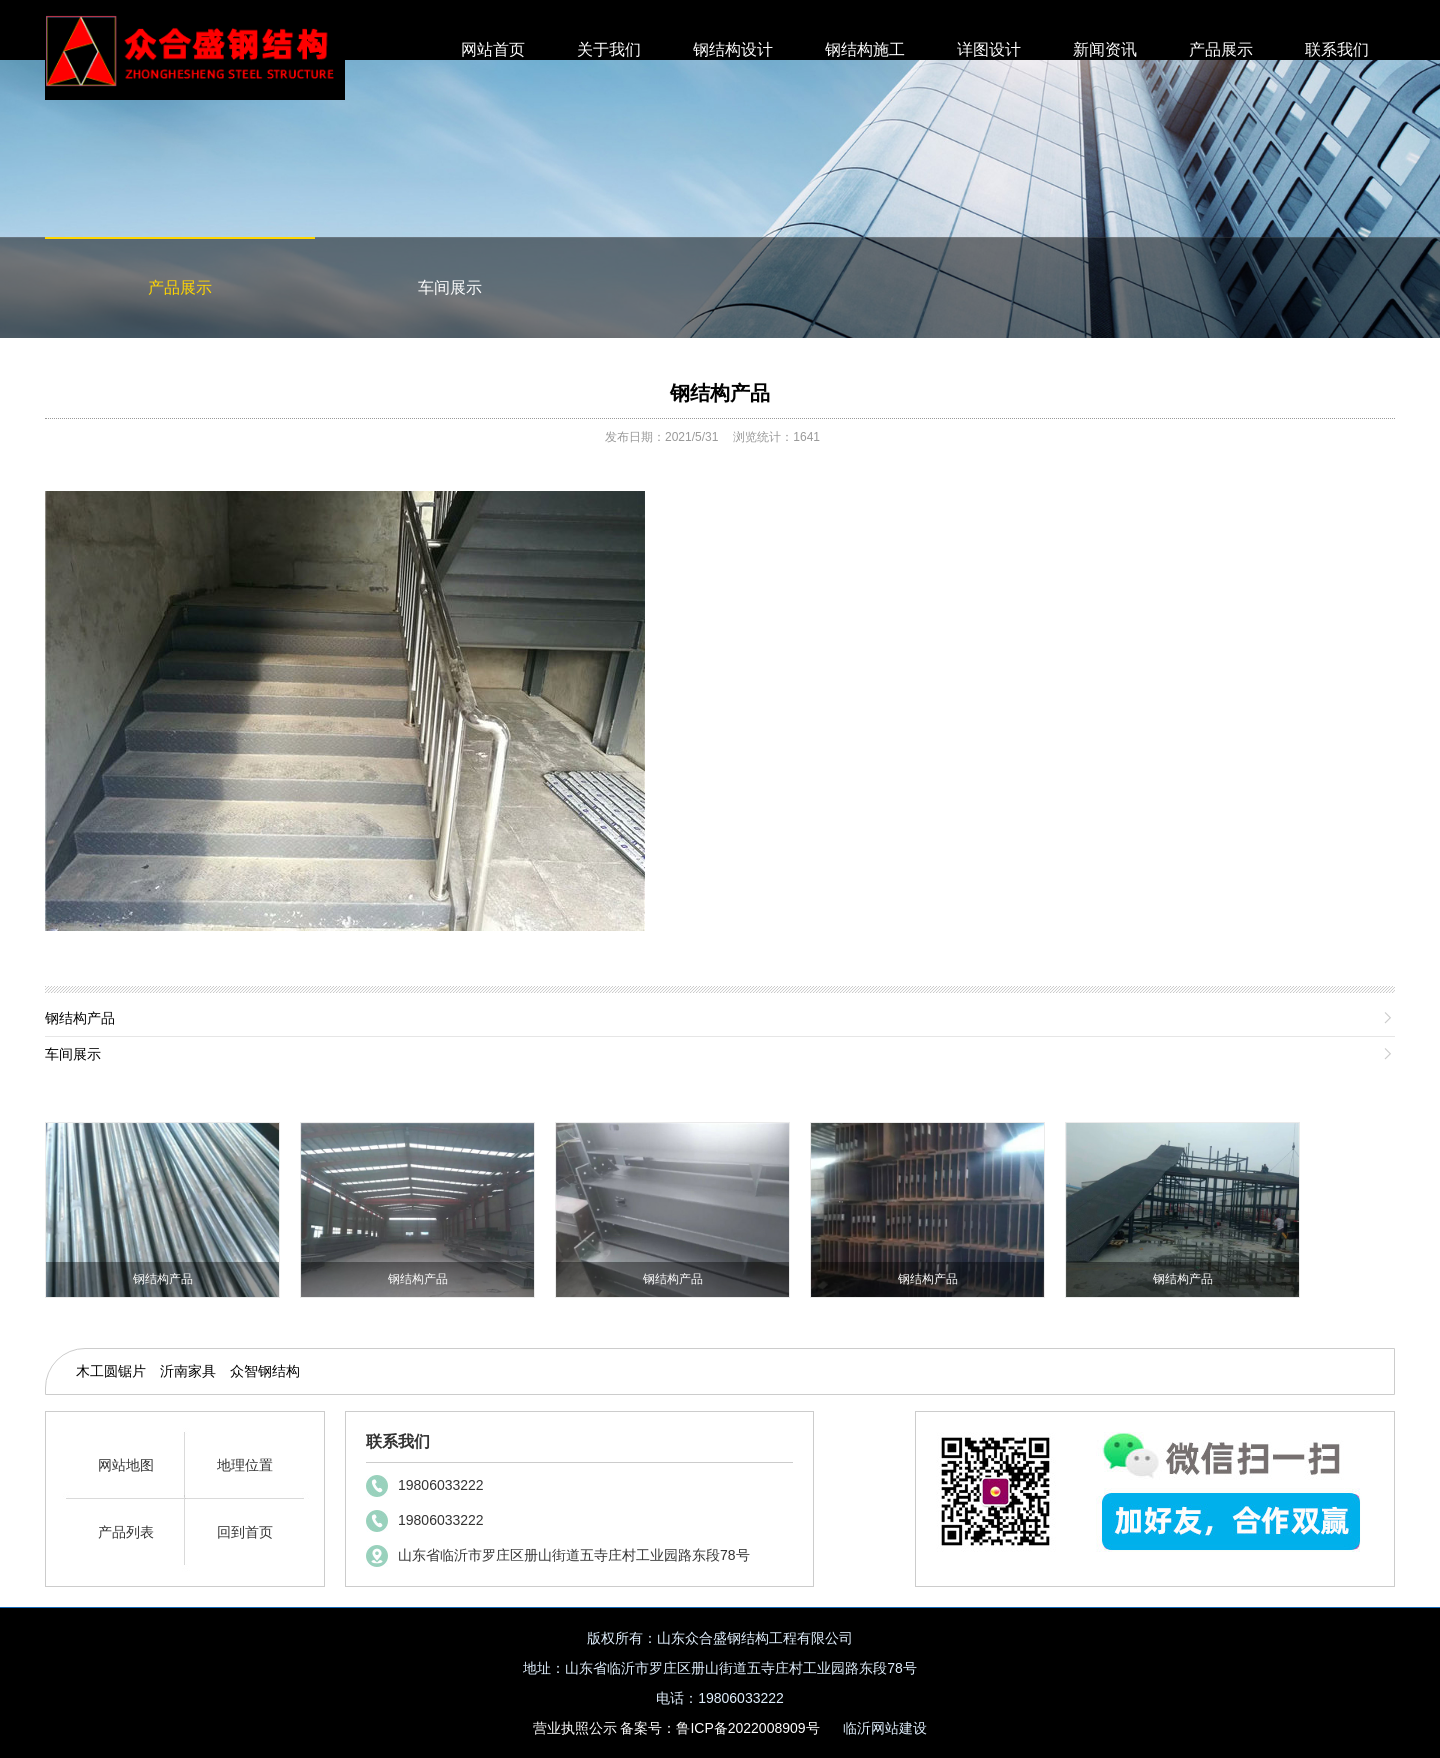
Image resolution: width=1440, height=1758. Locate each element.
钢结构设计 (733, 49)
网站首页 (493, 49)
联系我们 (1337, 49)
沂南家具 (188, 1371)
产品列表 (126, 1532)
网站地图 (126, 1465)
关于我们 (609, 49)
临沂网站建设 (885, 1728)
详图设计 (989, 49)
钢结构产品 (720, 393)
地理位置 (245, 1465)
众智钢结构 (265, 1371)
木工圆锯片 (111, 1371)
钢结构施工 (865, 49)
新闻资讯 (1105, 49)
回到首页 (245, 1532)
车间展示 (450, 287)
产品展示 (1221, 49)
